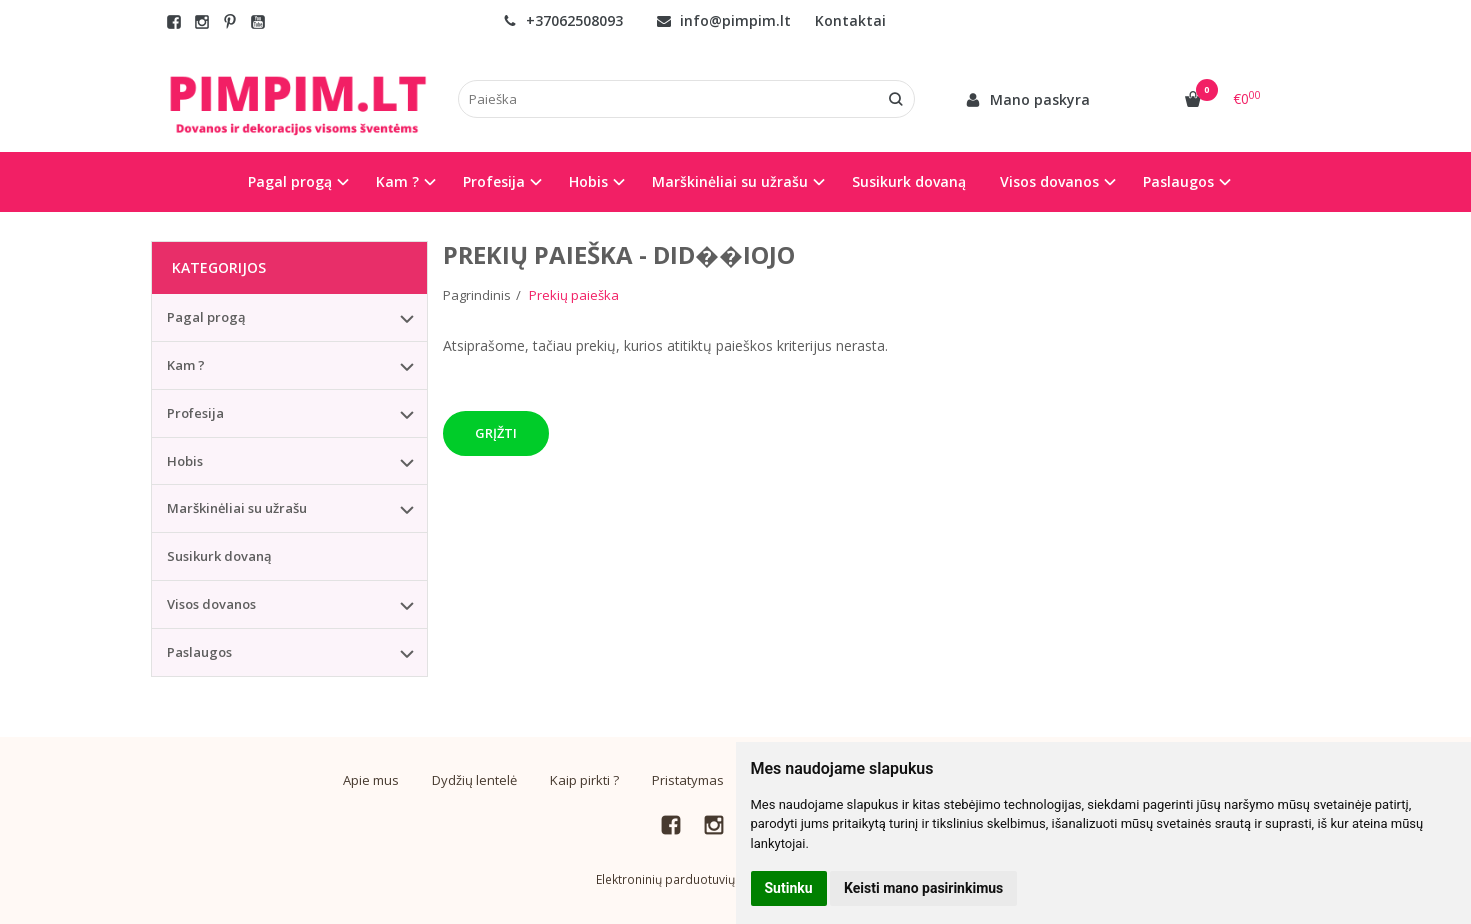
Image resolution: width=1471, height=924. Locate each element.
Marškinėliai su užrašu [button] (730, 181)
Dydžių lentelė (474, 780)
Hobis (185, 461)
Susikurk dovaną (909, 181)
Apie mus (371, 780)
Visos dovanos (211, 604)
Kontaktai (850, 20)
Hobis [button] (588, 181)
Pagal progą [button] (290, 181)
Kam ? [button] (397, 181)
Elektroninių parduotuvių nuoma (687, 879)
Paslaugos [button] (1178, 181)
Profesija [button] (494, 181)
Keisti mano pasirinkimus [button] (923, 888)
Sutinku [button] (789, 888)
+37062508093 (563, 20)
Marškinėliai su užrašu (237, 508)
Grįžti (496, 433)
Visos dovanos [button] (1049, 181)
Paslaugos (199, 652)
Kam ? (186, 365)
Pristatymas (688, 780)
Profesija (195, 413)
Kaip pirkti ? (584, 780)
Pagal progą (206, 317)
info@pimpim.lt (724, 20)
